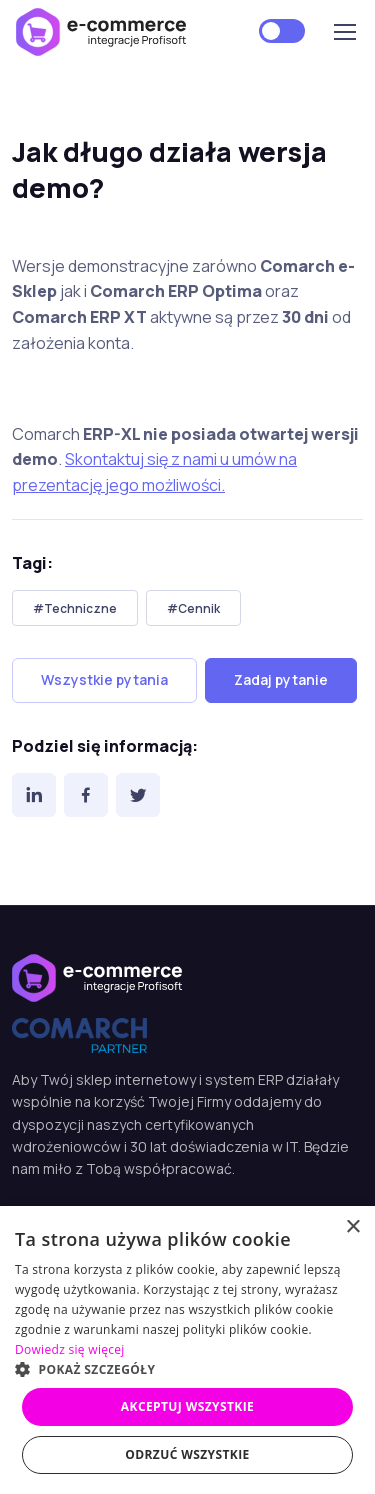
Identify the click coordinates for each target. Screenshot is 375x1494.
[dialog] (187, 1350)
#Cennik (193, 608)
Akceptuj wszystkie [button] (187, 1406)
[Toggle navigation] (344, 32)
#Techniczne (75, 608)
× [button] (352, 1227)
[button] (187, 1369)
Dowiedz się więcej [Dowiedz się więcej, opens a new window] (70, 1349)
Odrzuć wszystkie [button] (187, 1454)
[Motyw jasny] (282, 31)
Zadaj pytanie (281, 679)
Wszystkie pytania (104, 679)
